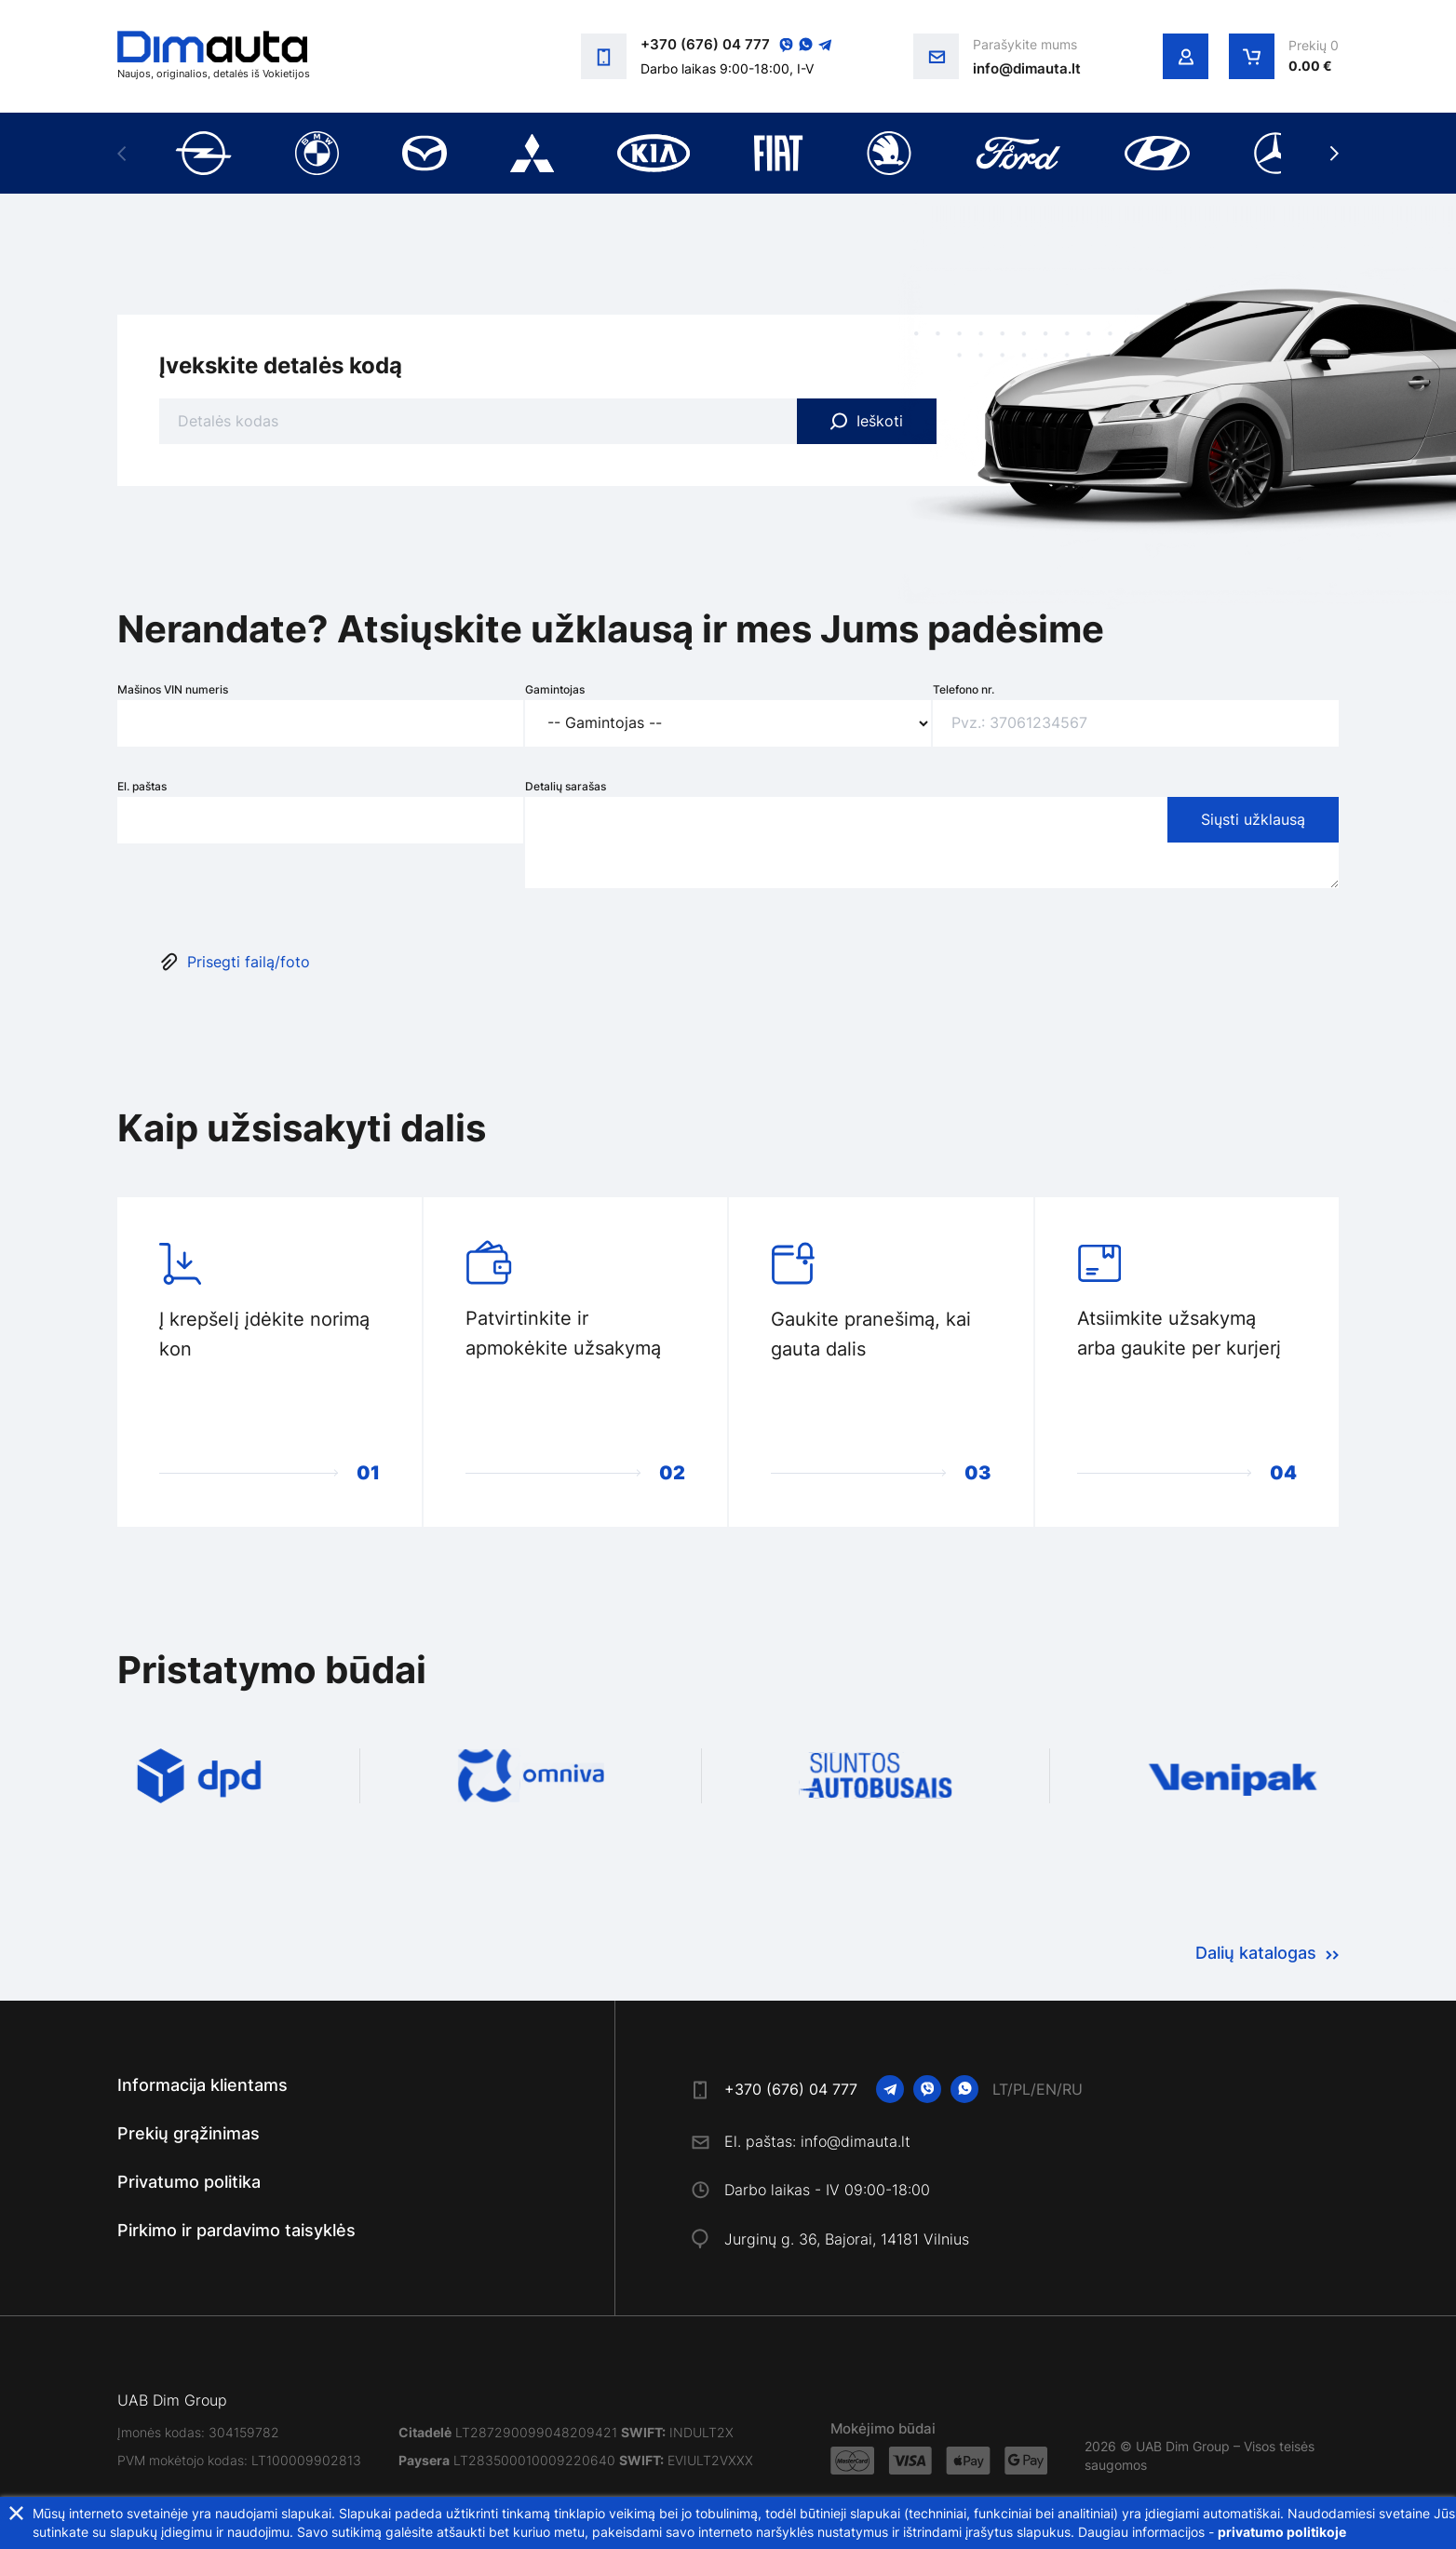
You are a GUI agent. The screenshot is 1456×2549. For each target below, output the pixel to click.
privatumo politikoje (1282, 2532)
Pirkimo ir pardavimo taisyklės (236, 2230)
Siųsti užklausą (1253, 819)
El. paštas (142, 786)
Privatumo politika (189, 2182)
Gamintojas (555, 689)
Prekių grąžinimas (188, 2133)
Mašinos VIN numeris (172, 689)
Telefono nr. (963, 689)
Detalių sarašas (565, 786)
